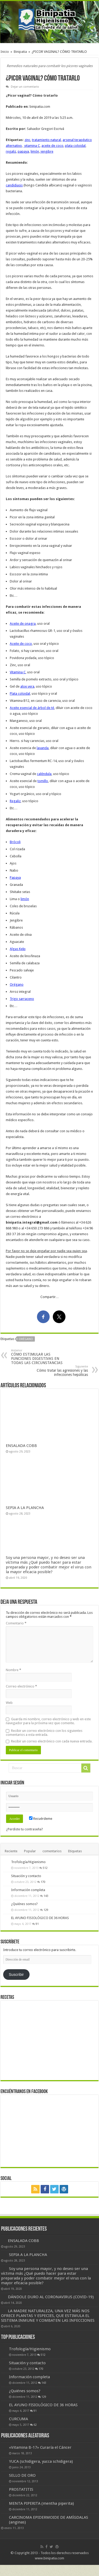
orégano (26, 1339)
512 (45, 1867)
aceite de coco (52, 146)
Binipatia (20, 52)
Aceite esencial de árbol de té (32, 708)
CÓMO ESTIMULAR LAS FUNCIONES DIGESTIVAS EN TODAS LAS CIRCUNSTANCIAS (38, 1357)
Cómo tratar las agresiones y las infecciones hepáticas (61, 1371)
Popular (30, 1851)
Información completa (28, 1890)
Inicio (5, 52)
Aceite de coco (21, 644)
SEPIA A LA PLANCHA (25, 1507)
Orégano (16, 984)
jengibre (47, 151)
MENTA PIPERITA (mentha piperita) (41, 2503)
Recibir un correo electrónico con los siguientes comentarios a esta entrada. (44, 1733)
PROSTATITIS (21, 2489)
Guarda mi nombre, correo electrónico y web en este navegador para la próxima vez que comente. (48, 1721)
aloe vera (27, 686)
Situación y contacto (26, 1876)
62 (35, 2424)
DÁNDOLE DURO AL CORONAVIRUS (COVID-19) (51, 2297)
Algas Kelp (18, 949)
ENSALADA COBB (21, 1445)
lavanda (43, 748)
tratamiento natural (46, 140)
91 (37, 1923)
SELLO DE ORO (22, 2475)
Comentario (16, 1623)
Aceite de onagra (23, 624)
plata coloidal (75, 146)
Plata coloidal (20, 693)
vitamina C (31, 146)
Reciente (11, 1851)
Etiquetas (75, 1851)
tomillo (42, 781)
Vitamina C (18, 672)
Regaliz (15, 801)
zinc (27, 140)
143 (46, 1895)
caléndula (44, 774)
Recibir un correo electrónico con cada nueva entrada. (51, 1741)
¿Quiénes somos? (24, 1904)
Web (9, 1703)
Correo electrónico (21, 1686)
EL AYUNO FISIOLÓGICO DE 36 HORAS (40, 1918)
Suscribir (16, 1974)
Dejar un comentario (25, 86)
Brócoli (15, 842)
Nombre (13, 1670)
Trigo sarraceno (22, 999)
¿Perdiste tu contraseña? (24, 1829)
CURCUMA (18, 2419)
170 (43, 1881)
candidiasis (14, 185)
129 (46, 1909)
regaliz (11, 151)
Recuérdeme (40, 1819)
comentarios (52, 1851)
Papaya (15, 878)
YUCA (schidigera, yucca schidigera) (41, 2461)
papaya (23, 151)
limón (35, 151)
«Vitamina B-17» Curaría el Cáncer (40, 2447)
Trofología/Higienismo (28, 1862)
